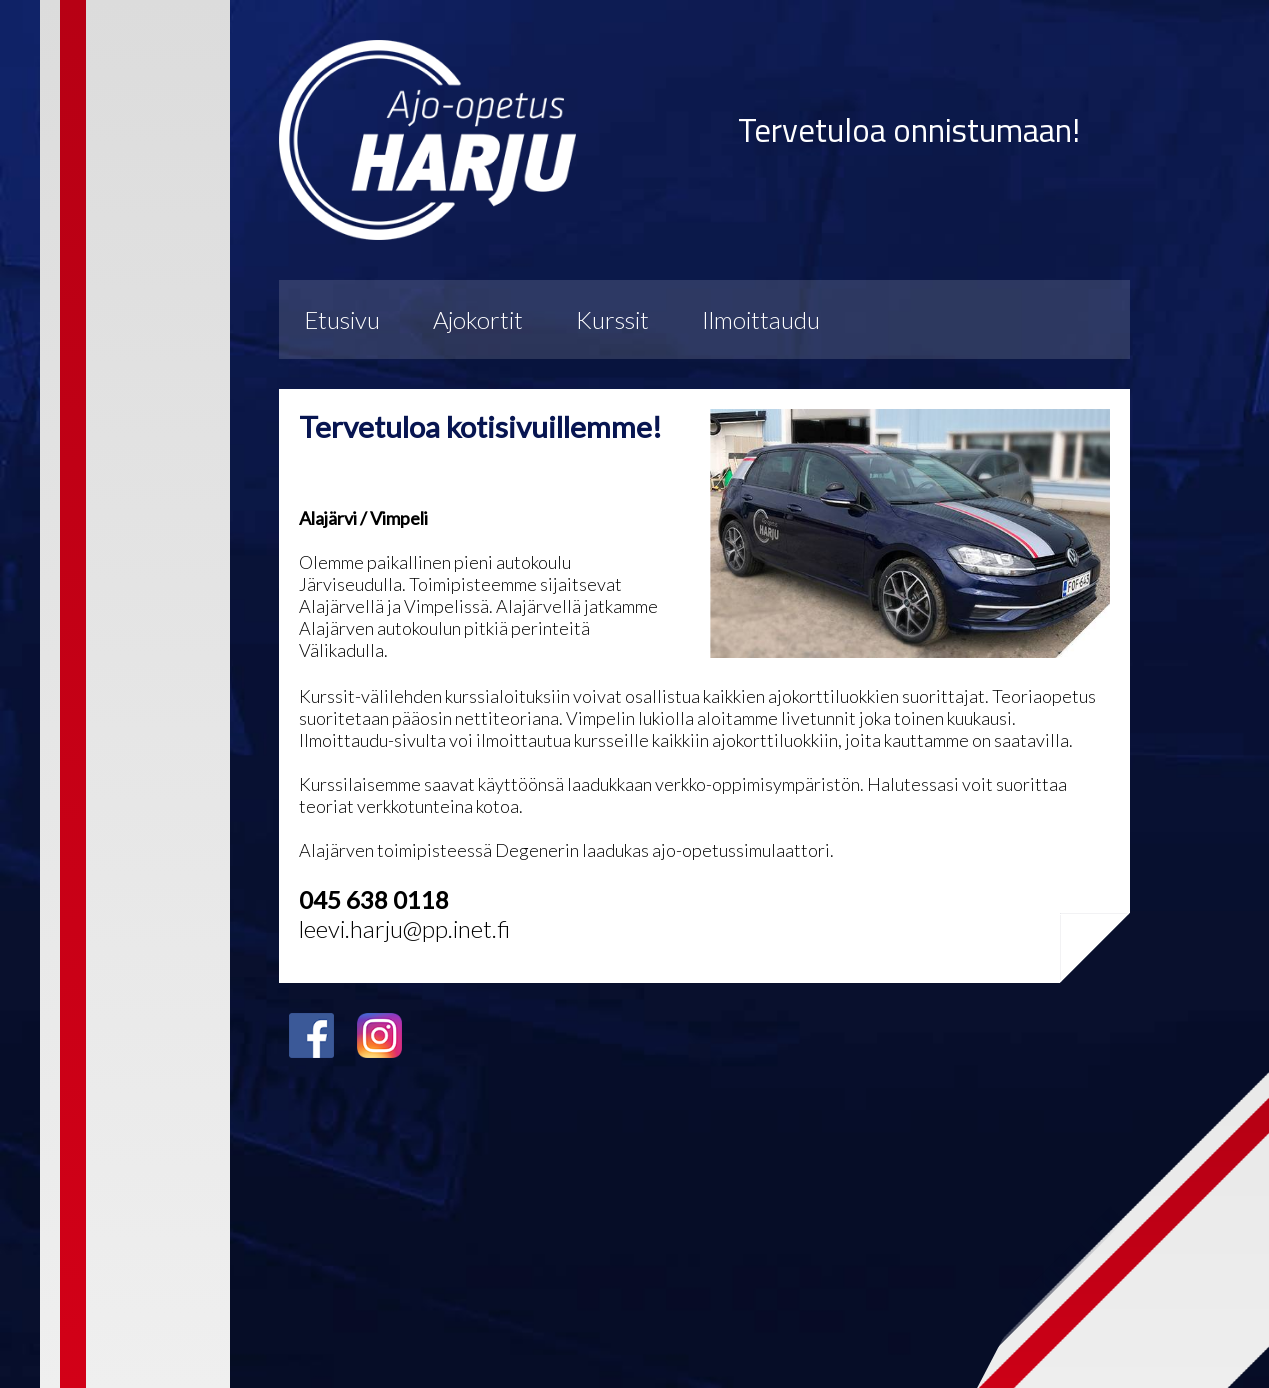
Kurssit (612, 319)
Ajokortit (478, 319)
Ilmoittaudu (761, 319)
